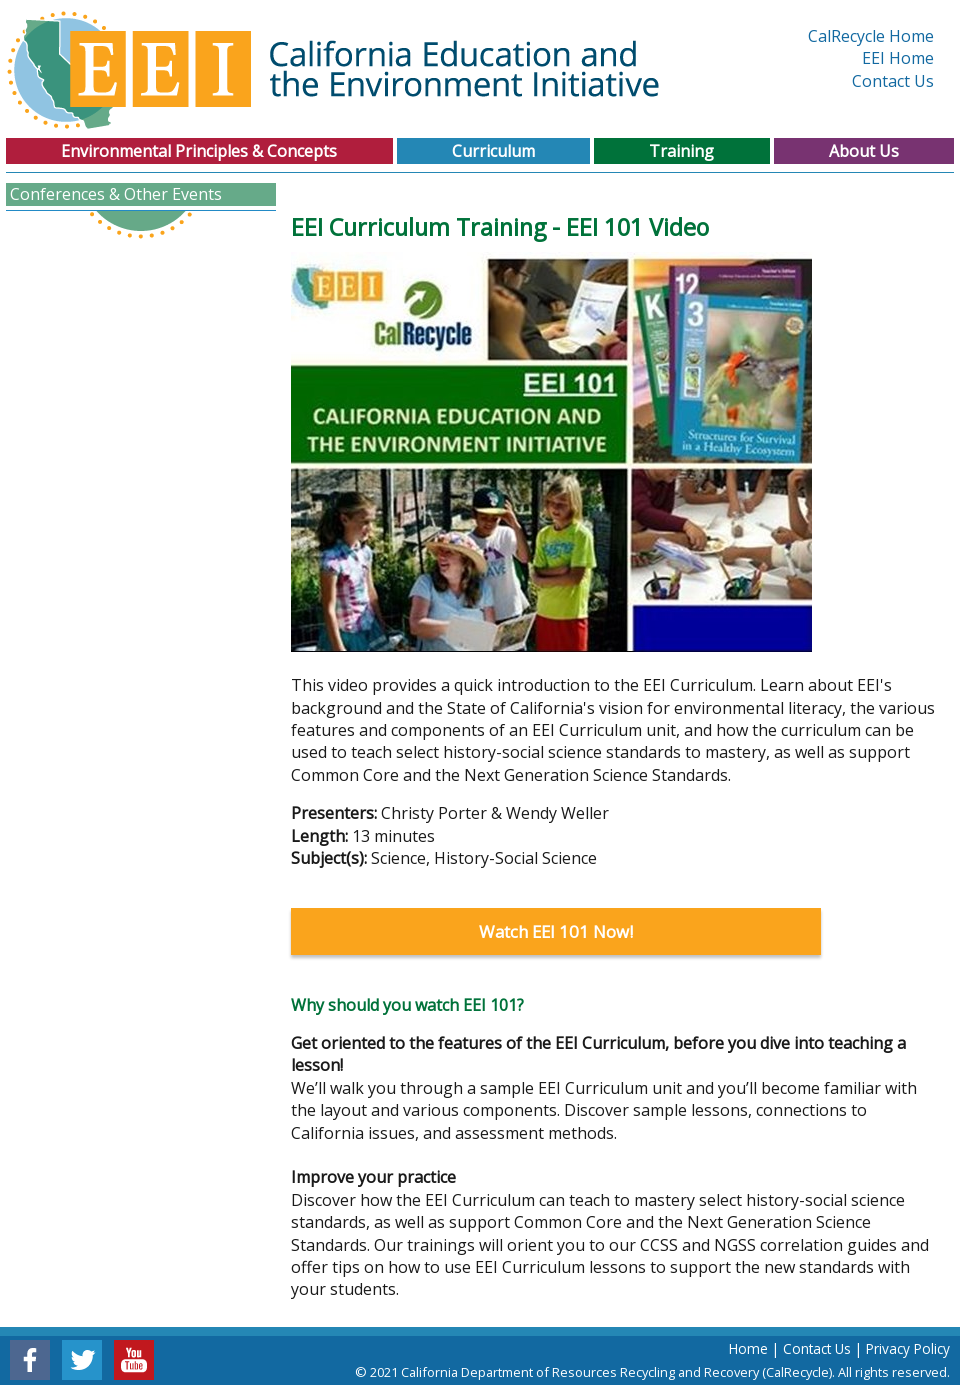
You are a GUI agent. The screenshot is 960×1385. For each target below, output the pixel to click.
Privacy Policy (908, 1348)
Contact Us (893, 81)
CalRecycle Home (871, 36)
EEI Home (898, 58)
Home (748, 1348)
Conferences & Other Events (116, 194)
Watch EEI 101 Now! (556, 931)
